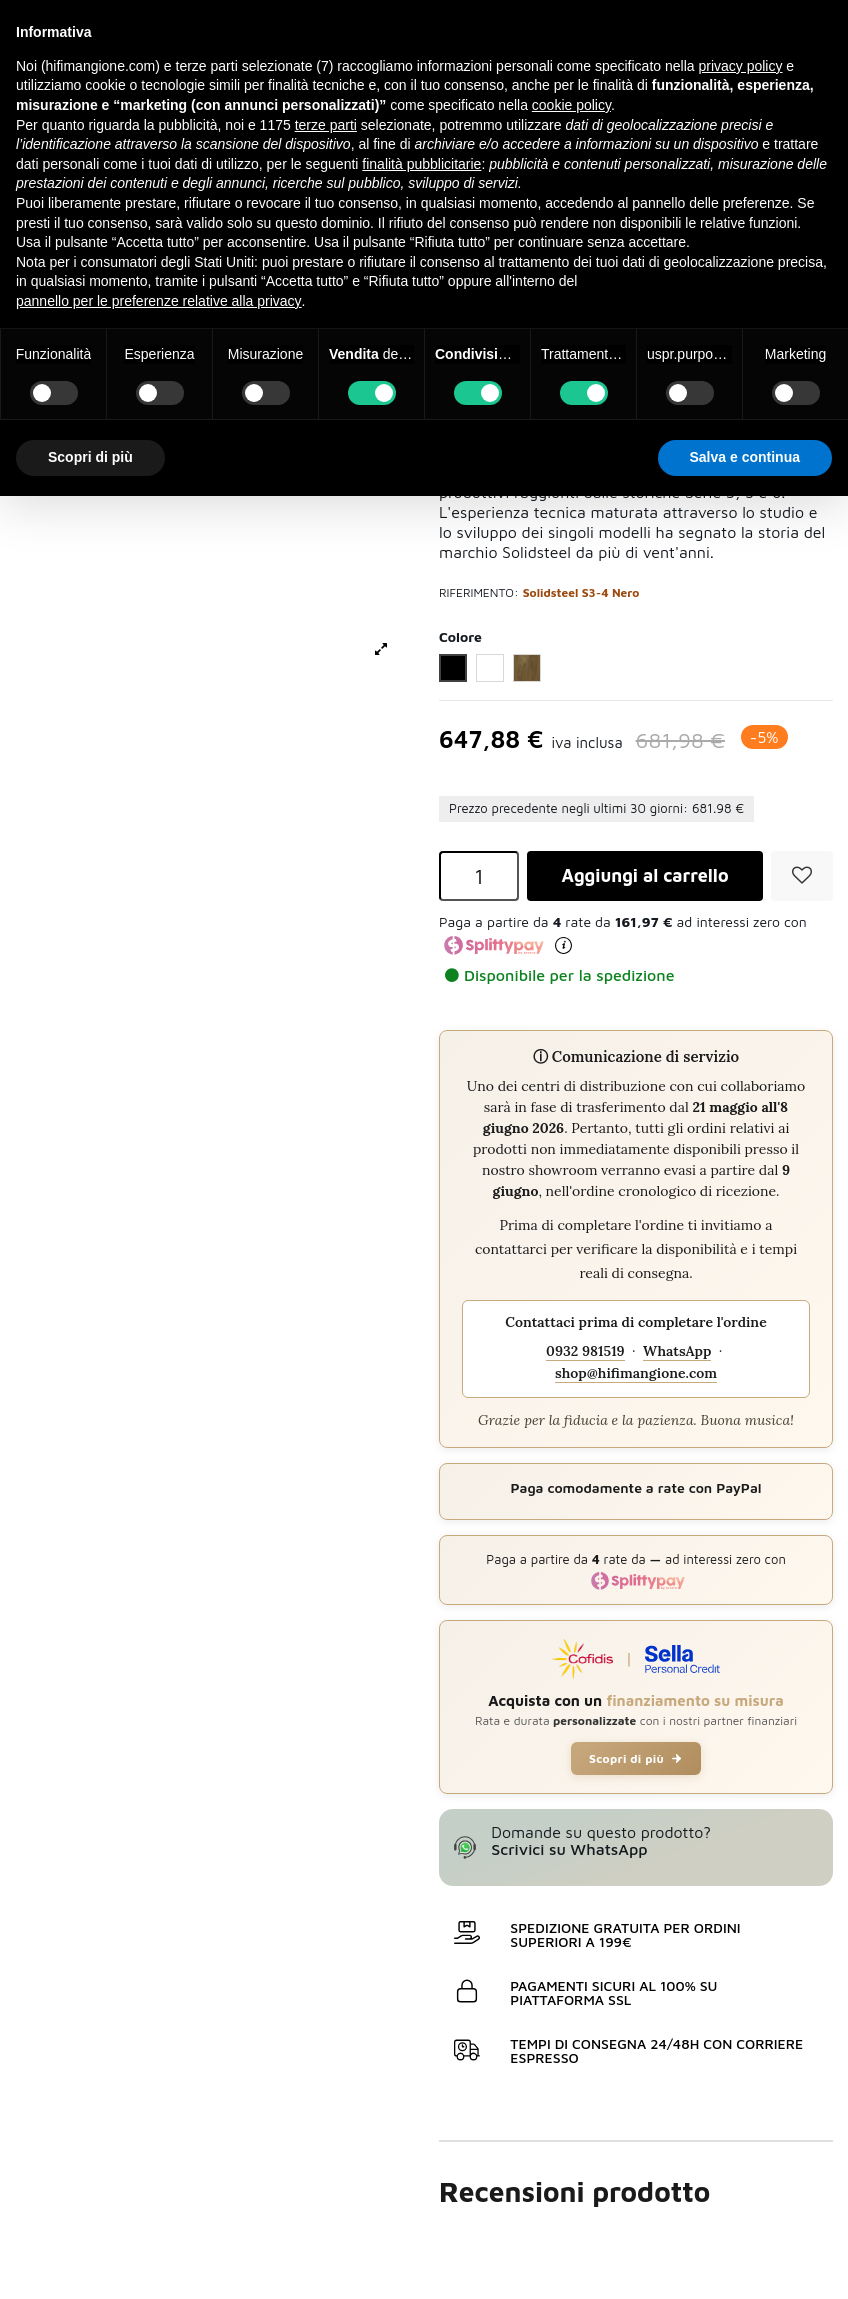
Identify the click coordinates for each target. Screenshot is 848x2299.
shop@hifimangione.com (636, 1374)
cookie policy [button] (571, 105)
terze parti (326, 125)
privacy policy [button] (740, 66)
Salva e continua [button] (745, 457)
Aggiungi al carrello (644, 876)
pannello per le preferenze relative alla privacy (159, 301)
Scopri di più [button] (90, 457)
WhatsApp (677, 1352)
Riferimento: (479, 592)
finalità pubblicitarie (421, 164)
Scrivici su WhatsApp (569, 1850)
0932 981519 (585, 1352)
